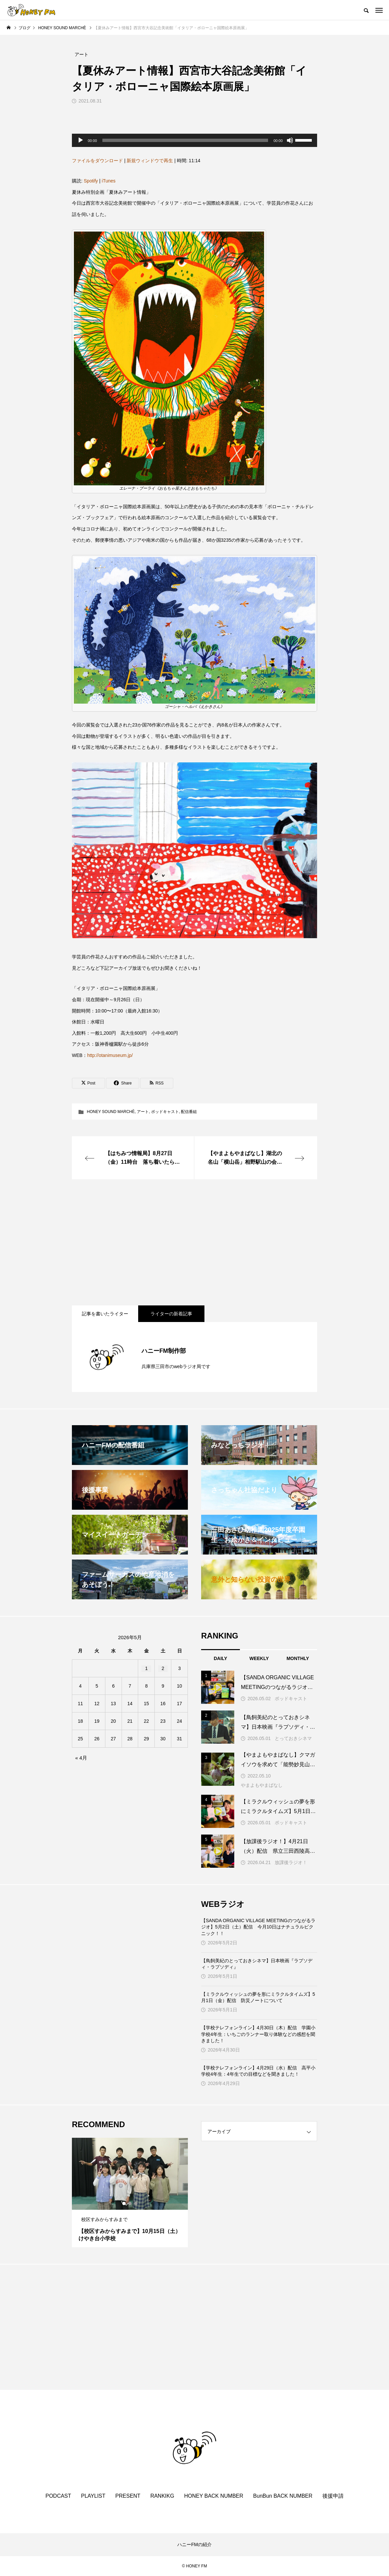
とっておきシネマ (293, 1738)
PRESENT (127, 2496)
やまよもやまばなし (262, 1785)
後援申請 (333, 2496)
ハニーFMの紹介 (194, 2544)
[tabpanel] (130, 2192)
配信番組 (189, 1111)
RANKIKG (162, 2496)
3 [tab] (136, 2203)
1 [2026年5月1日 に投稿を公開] (146, 1668)
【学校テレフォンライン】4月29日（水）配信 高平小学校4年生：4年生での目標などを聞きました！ (258, 2071)
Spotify (91, 180)
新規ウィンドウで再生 (150, 160)
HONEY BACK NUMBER (213, 2496)
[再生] (80, 140)
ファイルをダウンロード (97, 160)
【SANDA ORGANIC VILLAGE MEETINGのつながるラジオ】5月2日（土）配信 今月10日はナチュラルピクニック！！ (258, 1927)
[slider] (185, 140)
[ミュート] (290, 140)
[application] (194, 140)
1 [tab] (124, 2203)
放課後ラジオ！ (291, 1862)
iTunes (109, 180)
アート (143, 1111)
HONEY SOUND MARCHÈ (111, 1111)
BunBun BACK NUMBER (282, 2496)
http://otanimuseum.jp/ (110, 1055)
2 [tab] (130, 2203)
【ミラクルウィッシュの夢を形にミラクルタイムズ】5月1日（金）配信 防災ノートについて (258, 1997)
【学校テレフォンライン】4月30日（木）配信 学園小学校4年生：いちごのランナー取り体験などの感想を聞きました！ (258, 2034)
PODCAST (58, 2496)
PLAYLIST (93, 2496)
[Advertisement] (194, 1242)
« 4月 (81, 1758)
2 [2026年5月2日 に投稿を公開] (163, 1668)
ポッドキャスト (165, 1111)
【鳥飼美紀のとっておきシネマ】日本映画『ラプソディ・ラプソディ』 (256, 1964)
